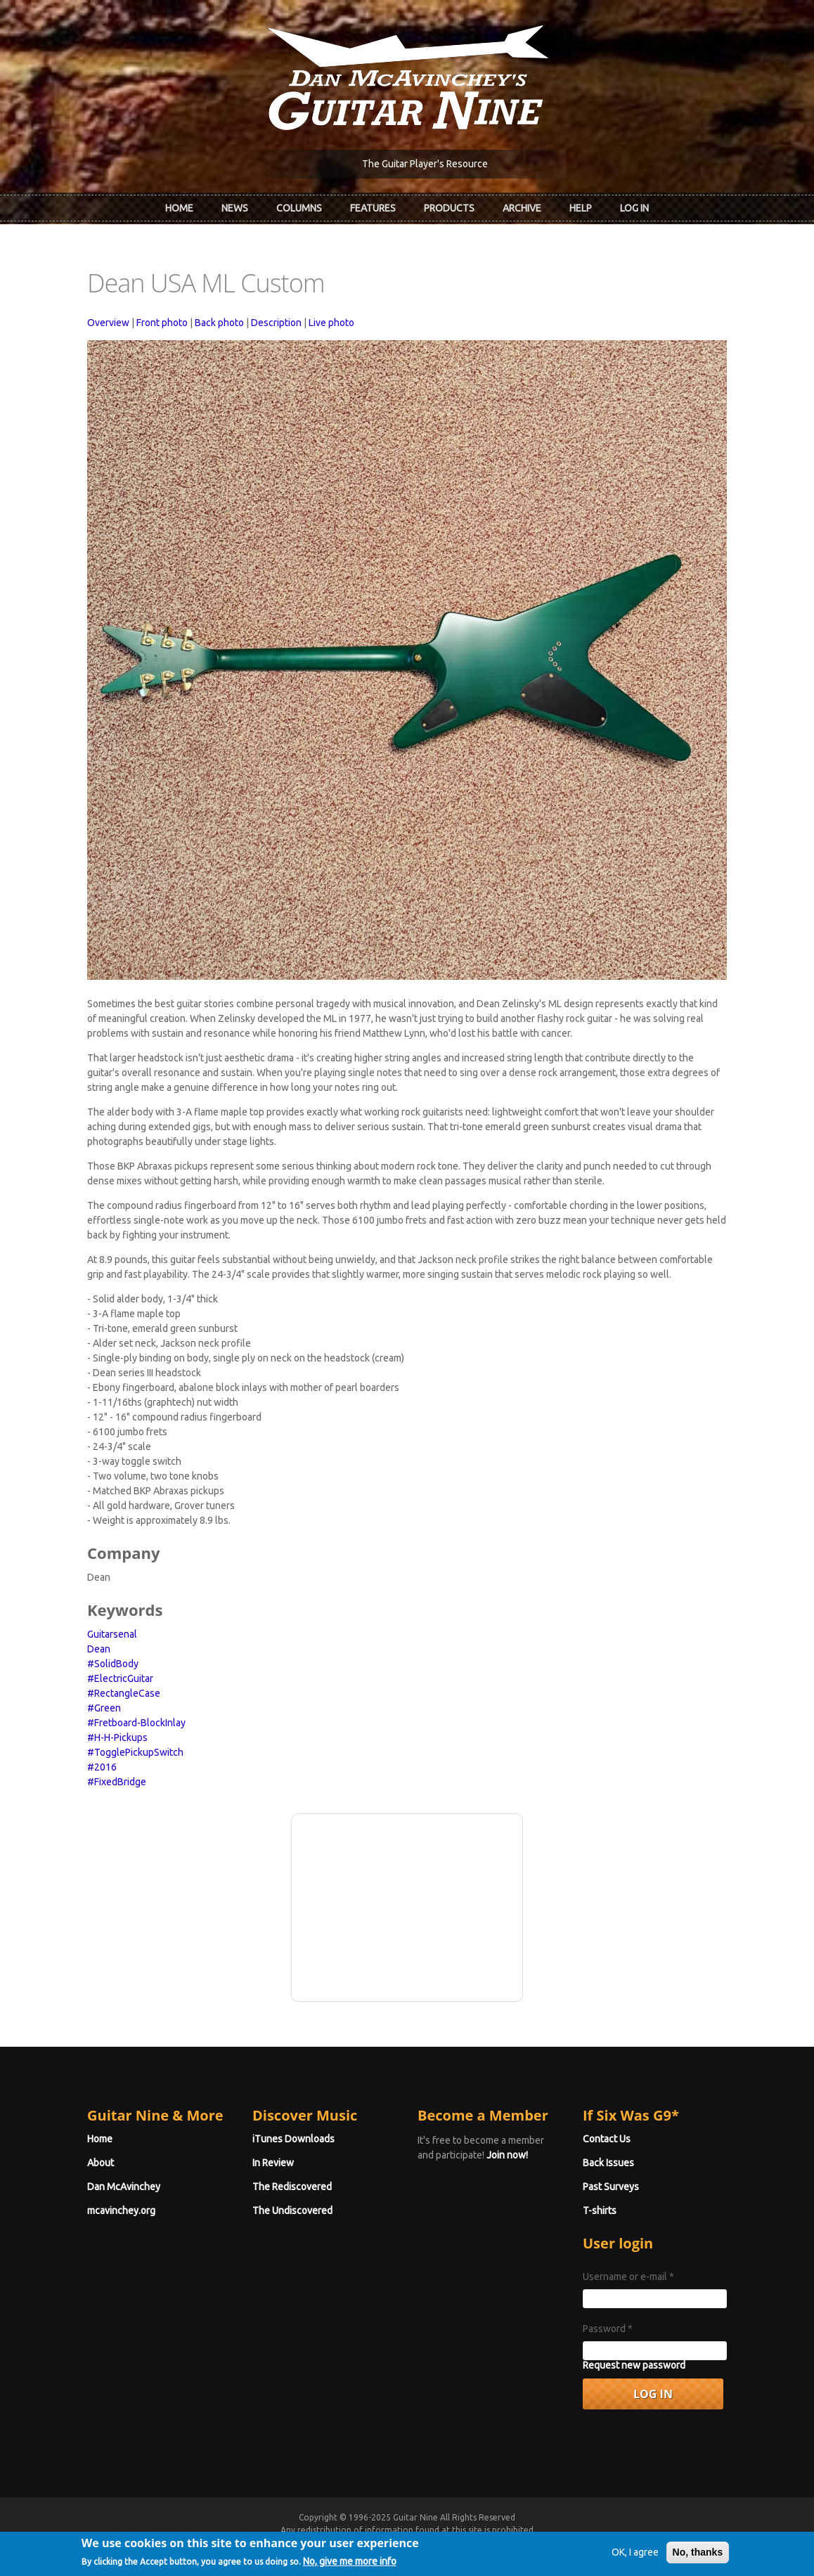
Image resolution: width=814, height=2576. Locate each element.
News (234, 208)
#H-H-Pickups (117, 1737)
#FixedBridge (116, 1781)
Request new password (634, 2365)
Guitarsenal (112, 1634)
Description (276, 322)
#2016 (102, 1767)
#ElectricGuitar (120, 1678)
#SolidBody (112, 1663)
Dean (98, 1649)
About (100, 2162)
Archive (522, 208)
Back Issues (608, 2162)
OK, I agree (635, 2557)
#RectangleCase (123, 1693)
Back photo (219, 322)
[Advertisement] (407, 1905)
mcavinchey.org (121, 2210)
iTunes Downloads (293, 2138)
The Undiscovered (292, 2210)
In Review (273, 2162)
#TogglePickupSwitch (135, 1752)
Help (580, 208)
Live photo (331, 322)
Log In (634, 208)
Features (373, 208)
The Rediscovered (292, 2186)
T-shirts (599, 2210)
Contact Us (607, 2138)
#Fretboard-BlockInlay (136, 1722)
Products (449, 208)
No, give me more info (349, 2567)
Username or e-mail (628, 2276)
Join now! (507, 2155)
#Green (104, 1708)
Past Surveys (611, 2186)
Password (608, 2328)
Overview (108, 322)
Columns (299, 208)
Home (179, 208)
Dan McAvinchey (123, 2186)
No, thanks (698, 2557)
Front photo (162, 322)
